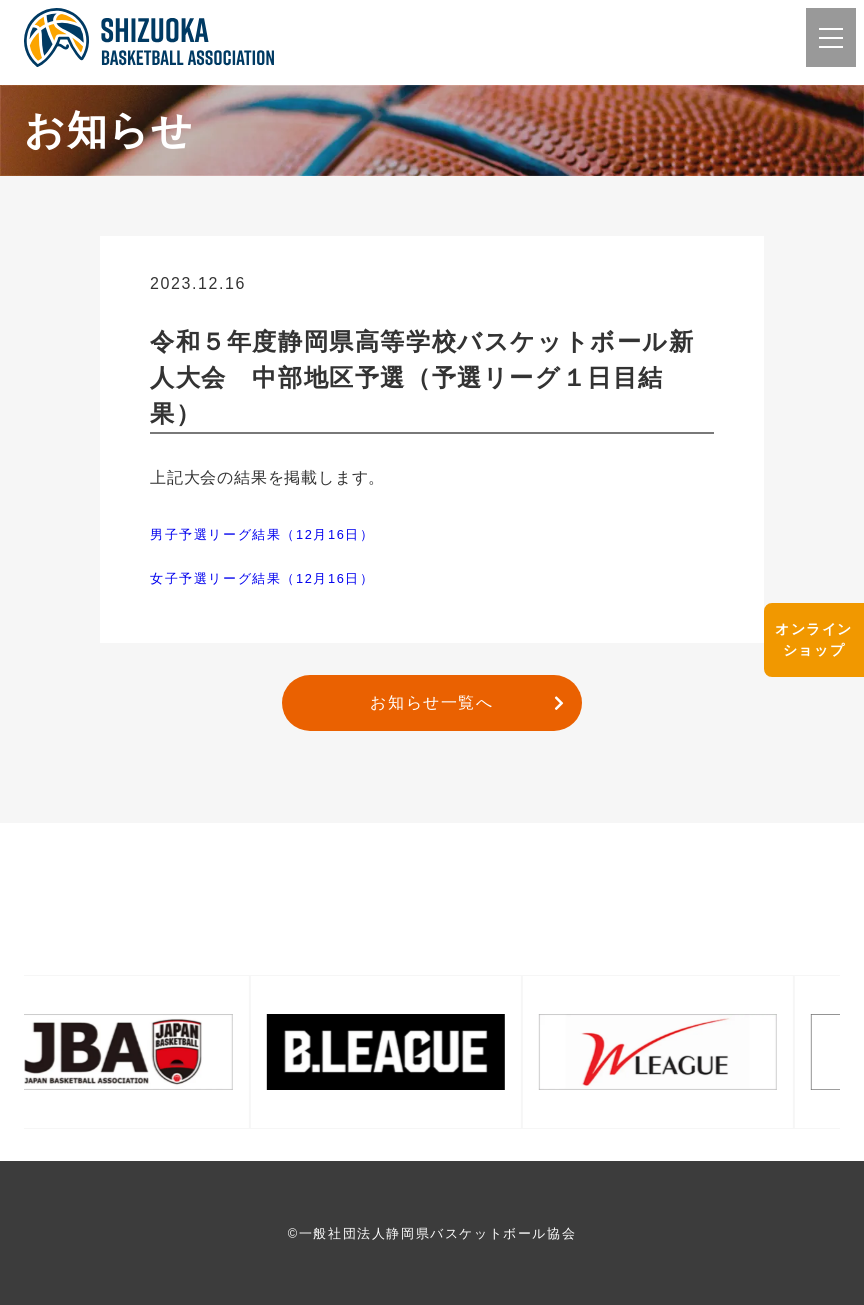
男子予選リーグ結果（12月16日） (262, 534)
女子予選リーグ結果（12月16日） (262, 578)
